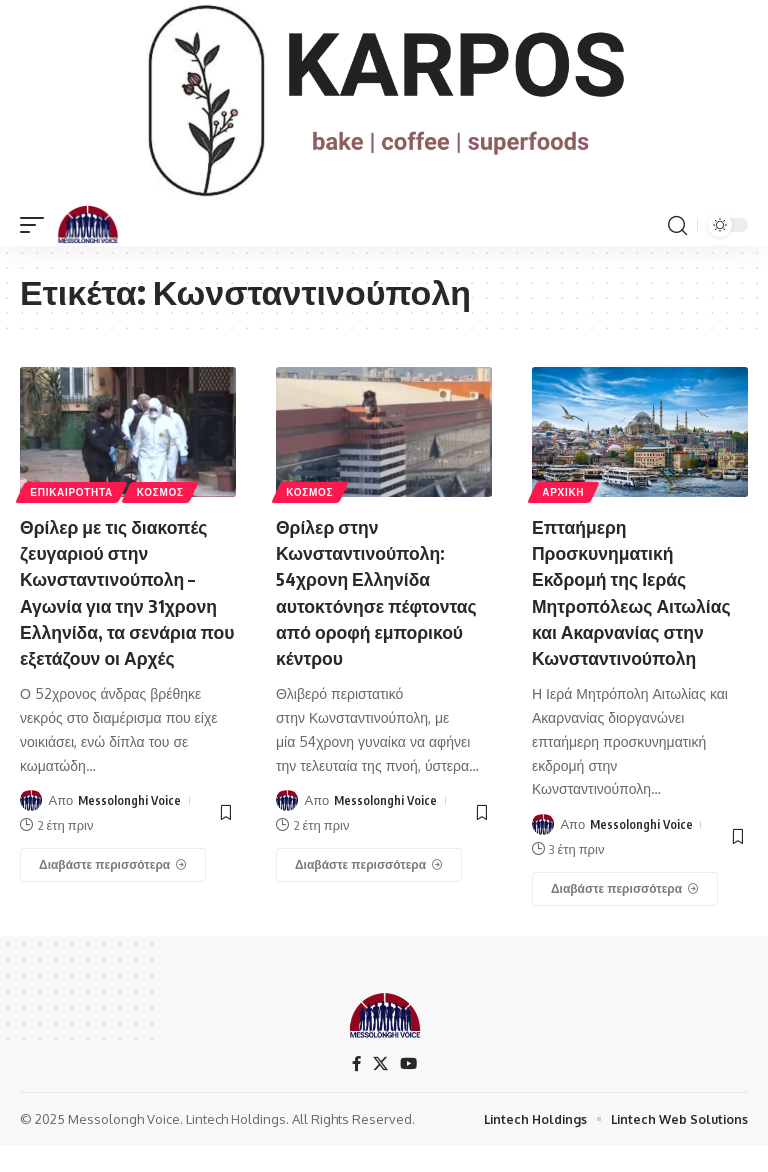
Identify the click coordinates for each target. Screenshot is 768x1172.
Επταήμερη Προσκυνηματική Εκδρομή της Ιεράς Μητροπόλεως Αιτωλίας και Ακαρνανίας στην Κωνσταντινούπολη (625, 603)
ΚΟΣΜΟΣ (165, 491)
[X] (380, 1089)
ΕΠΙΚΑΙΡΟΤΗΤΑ (73, 491)
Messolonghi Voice (130, 825)
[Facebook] (355, 1089)
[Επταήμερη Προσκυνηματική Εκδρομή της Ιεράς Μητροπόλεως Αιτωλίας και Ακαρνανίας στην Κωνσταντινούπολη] (625, 914)
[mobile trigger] (37, 225)
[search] (677, 225)
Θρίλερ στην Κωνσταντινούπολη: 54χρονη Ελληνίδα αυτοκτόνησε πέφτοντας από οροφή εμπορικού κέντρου (382, 590)
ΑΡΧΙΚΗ (565, 491)
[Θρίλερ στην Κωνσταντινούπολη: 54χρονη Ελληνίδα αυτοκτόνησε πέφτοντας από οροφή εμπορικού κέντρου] (369, 864)
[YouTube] (409, 1089)
